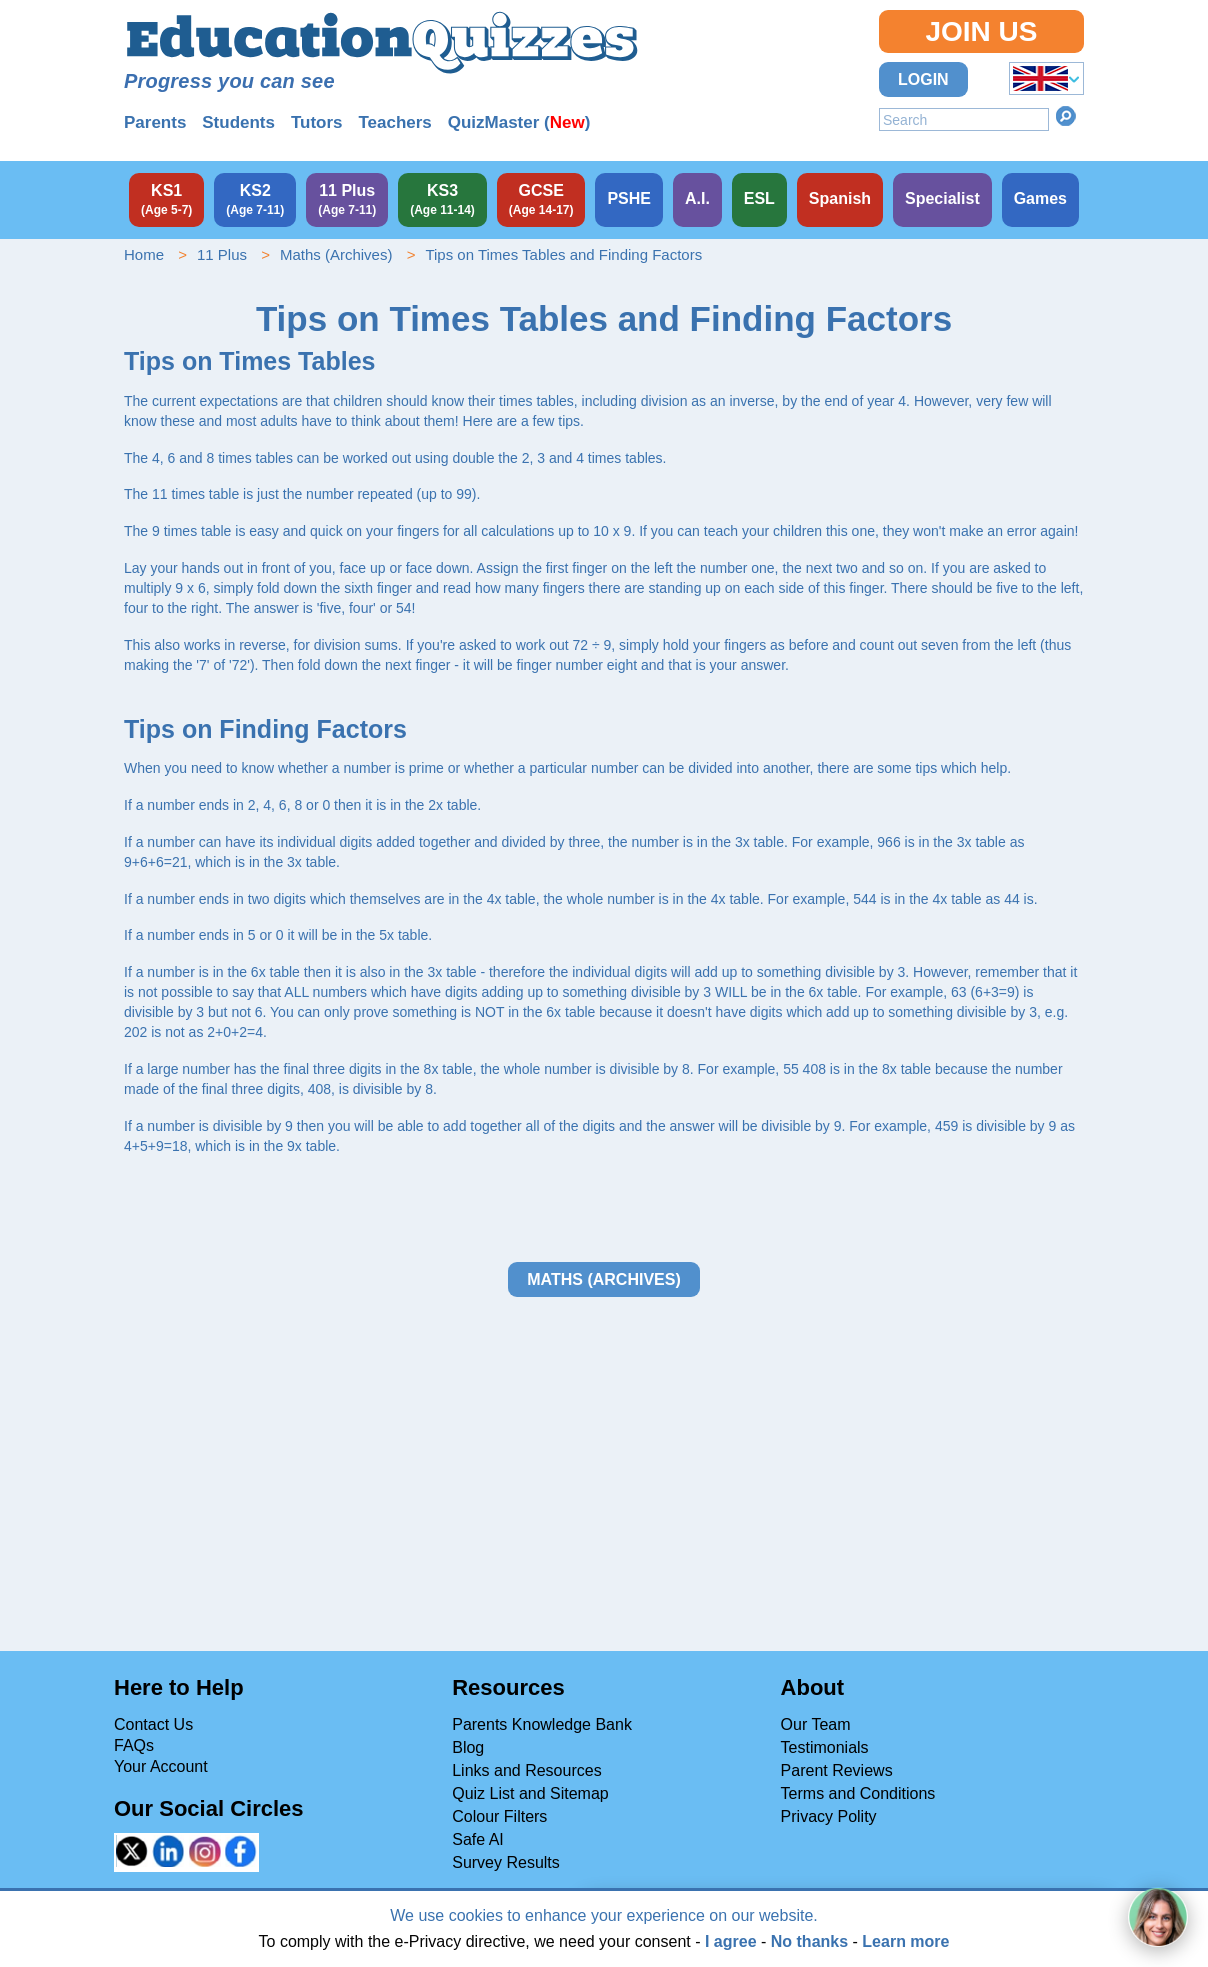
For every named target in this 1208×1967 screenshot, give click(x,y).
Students (238, 122)
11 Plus (222, 254)
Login (923, 79)
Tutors (317, 122)
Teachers (394, 122)
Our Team (816, 1724)
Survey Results (506, 1862)
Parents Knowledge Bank (542, 1724)
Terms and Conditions (858, 1793)
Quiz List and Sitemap (530, 1793)
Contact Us (153, 1724)
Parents (155, 122)
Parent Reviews (837, 1770)
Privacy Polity (829, 1816)
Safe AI (478, 1839)
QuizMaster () (519, 122)
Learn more (905, 1941)
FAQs (134, 1745)
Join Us (981, 31)
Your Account (161, 1766)
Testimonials (825, 1747)
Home (144, 254)
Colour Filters (499, 1816)
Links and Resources (526, 1770)
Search (1066, 116)
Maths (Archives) (336, 254)
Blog (468, 1747)
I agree (731, 1941)
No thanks (809, 1941)
